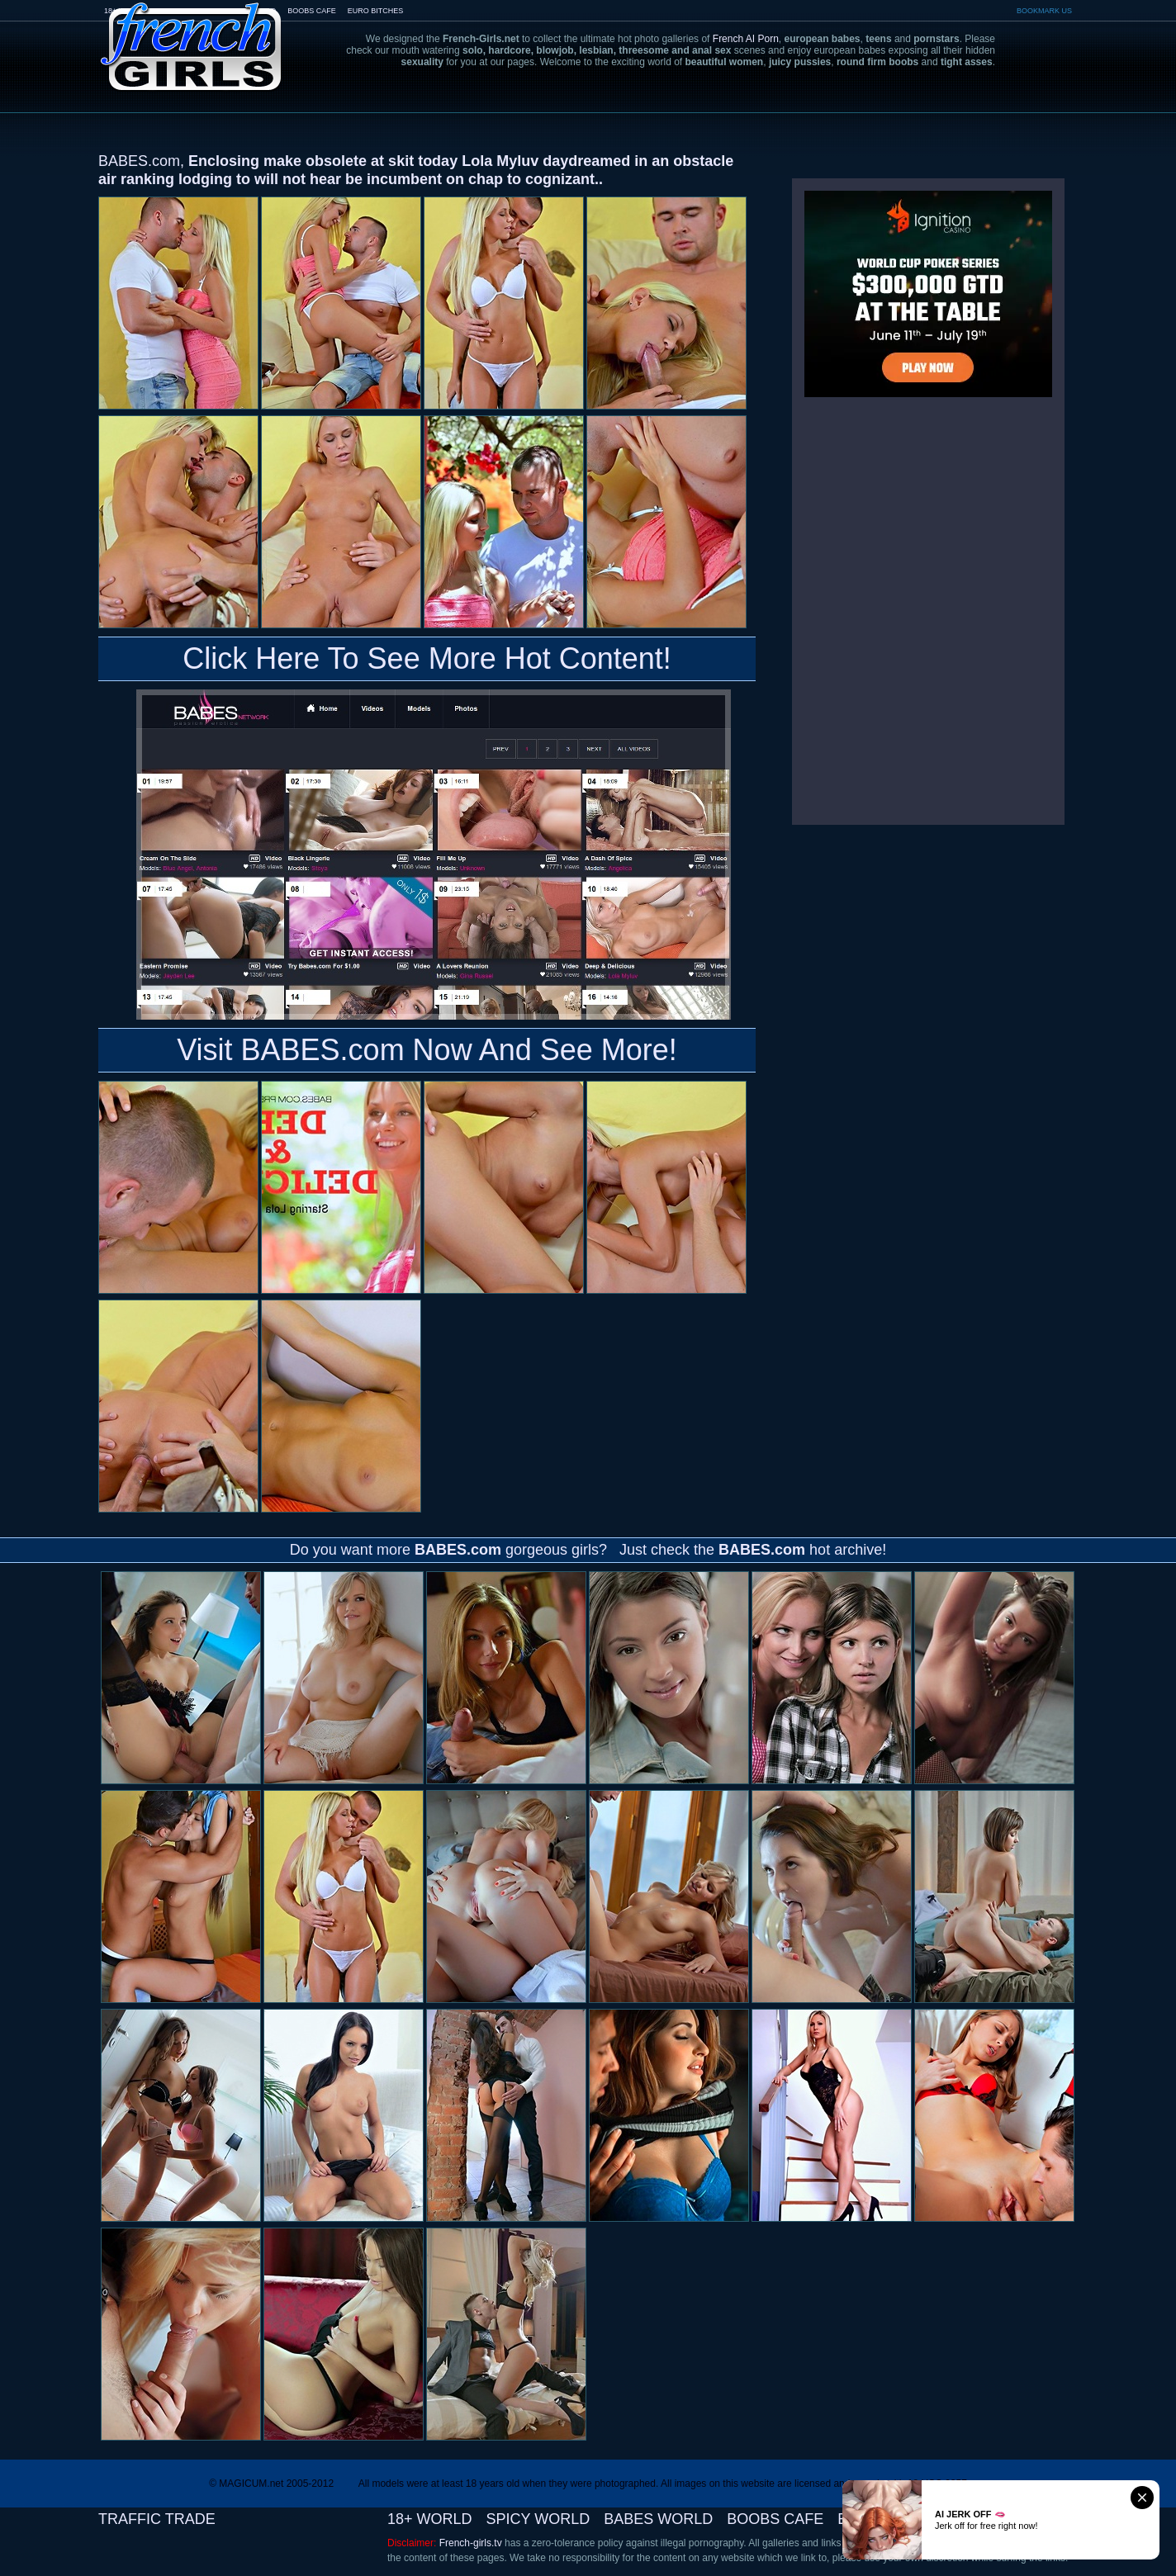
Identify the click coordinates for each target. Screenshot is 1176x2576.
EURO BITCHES (376, 11)
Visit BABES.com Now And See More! (427, 1050)
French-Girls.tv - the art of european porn (191, 35)
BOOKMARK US (1044, 11)
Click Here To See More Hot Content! (427, 658)
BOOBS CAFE (311, 11)
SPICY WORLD (538, 2519)
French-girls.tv (470, 2543)
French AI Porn (746, 39)
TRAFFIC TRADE (157, 2519)
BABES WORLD (658, 2519)
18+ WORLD (429, 2519)
